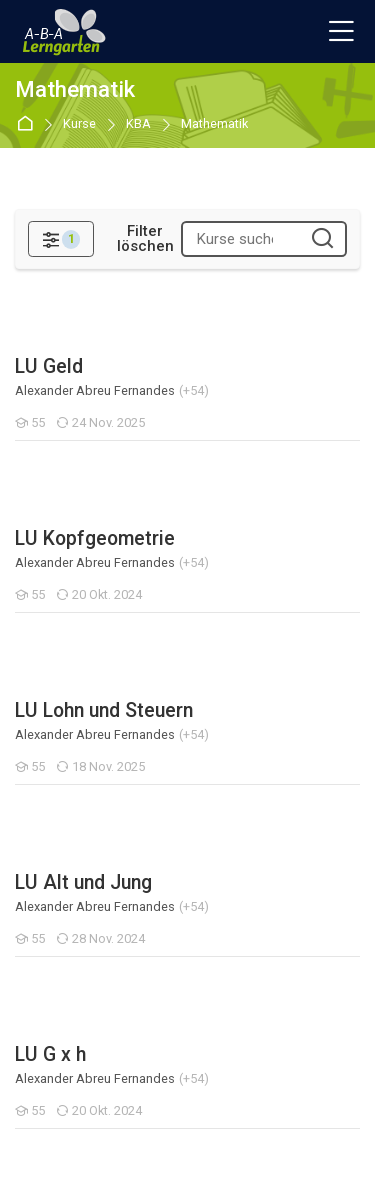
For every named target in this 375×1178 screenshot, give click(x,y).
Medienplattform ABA (86, 888)
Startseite (28, 124)
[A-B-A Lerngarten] (65, 32)
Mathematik (214, 124)
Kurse (79, 124)
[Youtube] (206, 1133)
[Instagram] (170, 1133)
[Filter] (61, 239)
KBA (138, 124)
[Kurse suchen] (322, 239)
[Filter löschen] (145, 239)
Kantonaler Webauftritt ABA (106, 924)
